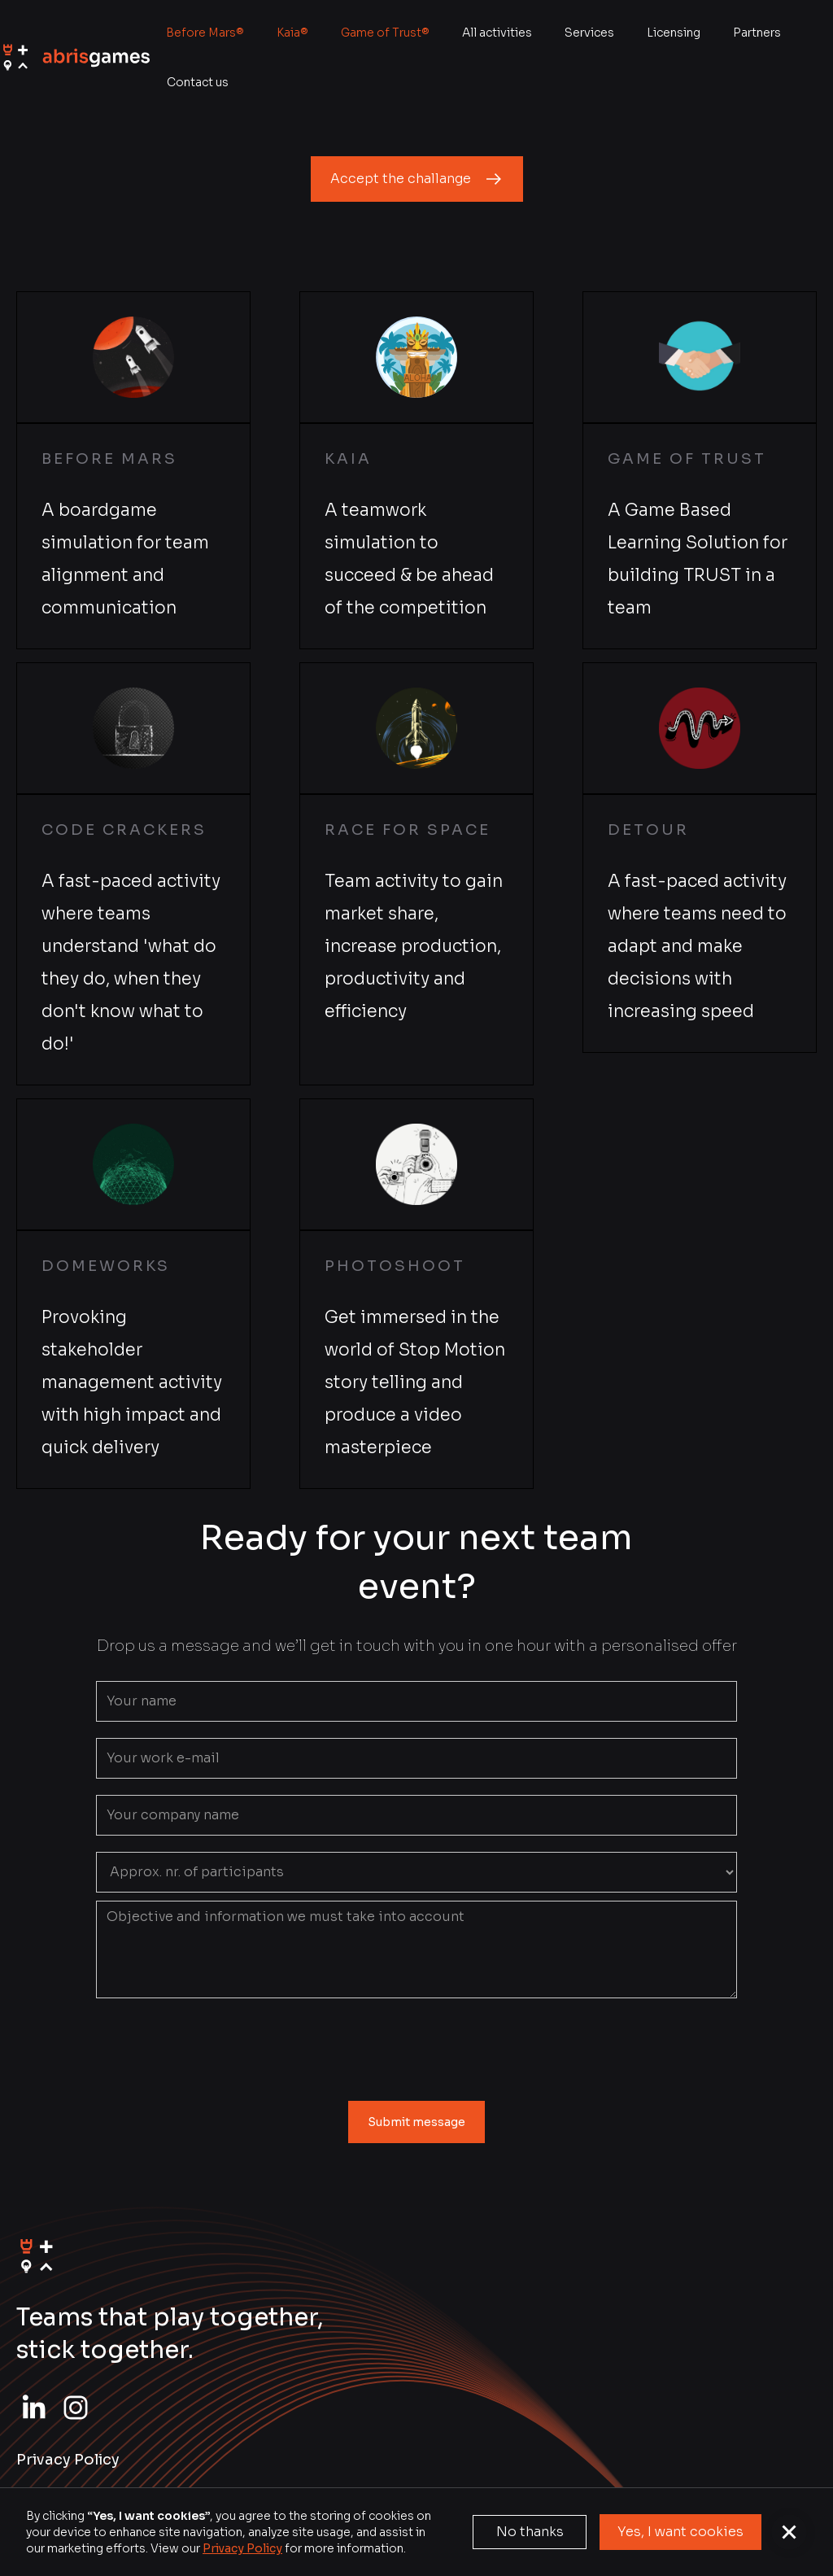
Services (589, 32)
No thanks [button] (530, 2531)
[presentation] (416, 2046)
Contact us (198, 82)
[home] (75, 57)
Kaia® (292, 32)
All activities (497, 32)
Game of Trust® (385, 32)
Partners (757, 32)
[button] (789, 2532)
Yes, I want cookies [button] (680, 2531)
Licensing (673, 32)
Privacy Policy (242, 2548)
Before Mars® (205, 32)
